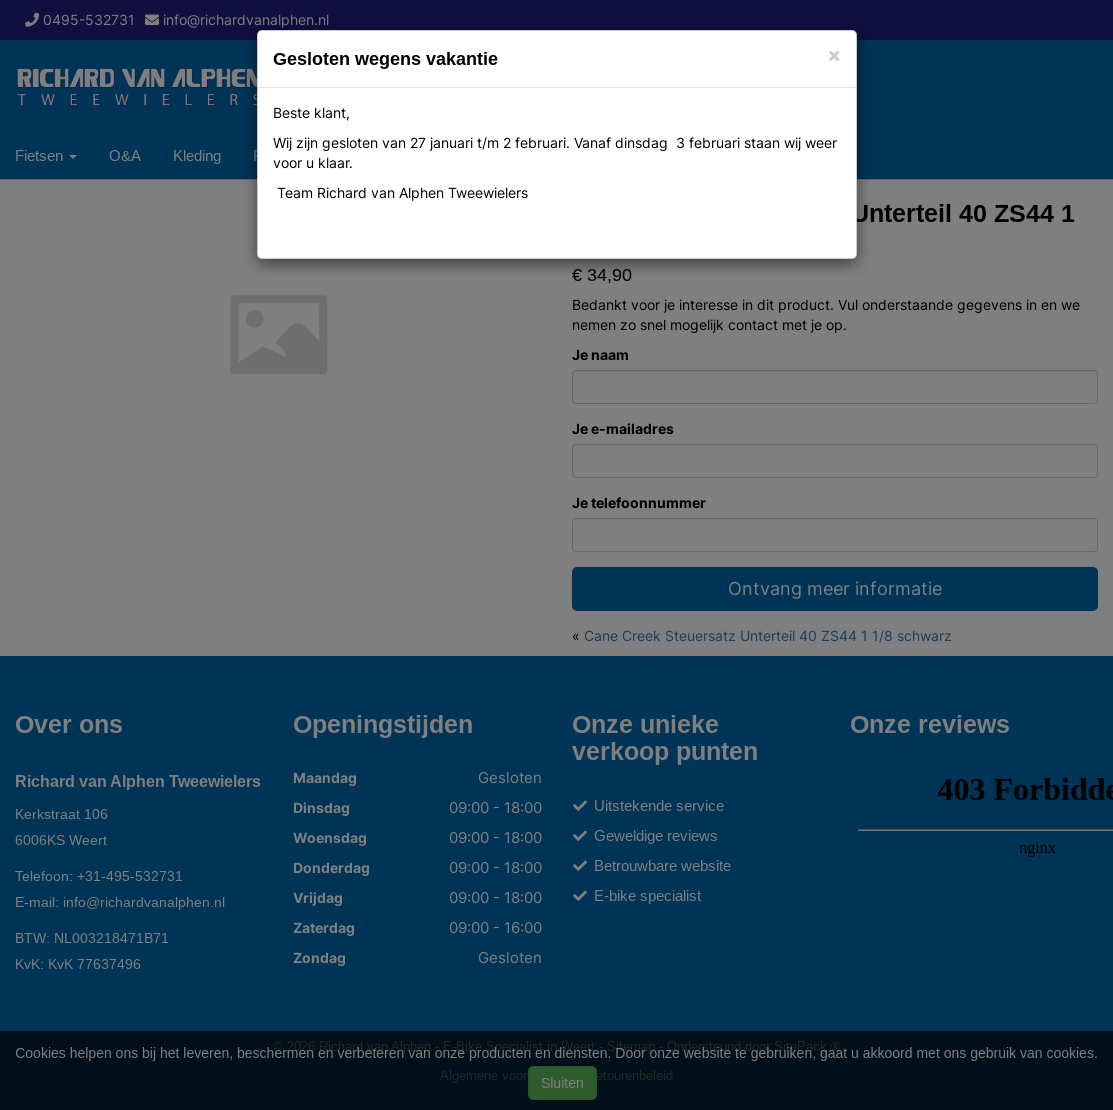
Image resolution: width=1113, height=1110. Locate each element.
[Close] (834, 54)
